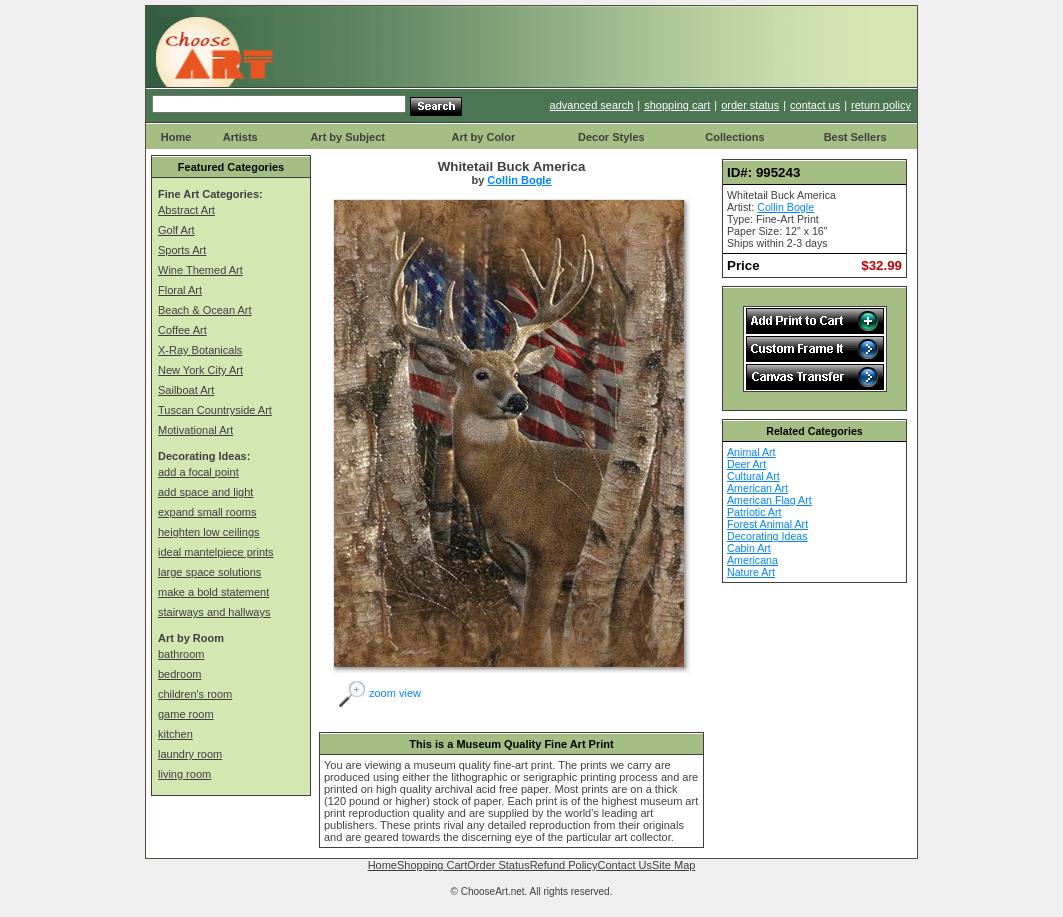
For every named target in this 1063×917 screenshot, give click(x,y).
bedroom (179, 674)
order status (750, 105)
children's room (195, 694)
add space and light (205, 492)
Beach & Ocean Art (205, 310)
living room (184, 774)
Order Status (498, 865)
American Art (757, 488)
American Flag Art (769, 500)
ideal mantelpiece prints (216, 552)
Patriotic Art (754, 512)
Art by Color (484, 137)
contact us (815, 105)
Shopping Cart (432, 865)
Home (176, 137)
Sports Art (182, 250)
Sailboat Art (186, 390)
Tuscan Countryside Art (215, 410)
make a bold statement (213, 592)
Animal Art (751, 452)
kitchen (175, 734)
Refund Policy (564, 865)
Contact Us (625, 865)
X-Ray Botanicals (200, 350)
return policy (881, 105)
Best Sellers (855, 137)
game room (186, 714)
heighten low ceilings (209, 532)
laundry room (190, 754)
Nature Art (751, 572)
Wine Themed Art (200, 270)
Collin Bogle (519, 180)
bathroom (181, 654)
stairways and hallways (214, 612)
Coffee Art (182, 330)
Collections (734, 137)
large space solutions (209, 572)
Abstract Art (186, 210)
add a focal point (198, 472)
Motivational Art (195, 430)
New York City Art (200, 370)
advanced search (592, 105)
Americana (752, 560)
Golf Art (176, 230)
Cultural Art (753, 476)
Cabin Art (749, 548)
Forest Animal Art (767, 524)
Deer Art (746, 464)
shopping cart (677, 105)
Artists (240, 137)
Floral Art (180, 290)
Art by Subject (347, 137)
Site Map (673, 865)
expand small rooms (207, 512)
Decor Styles (611, 137)
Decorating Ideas (767, 536)
